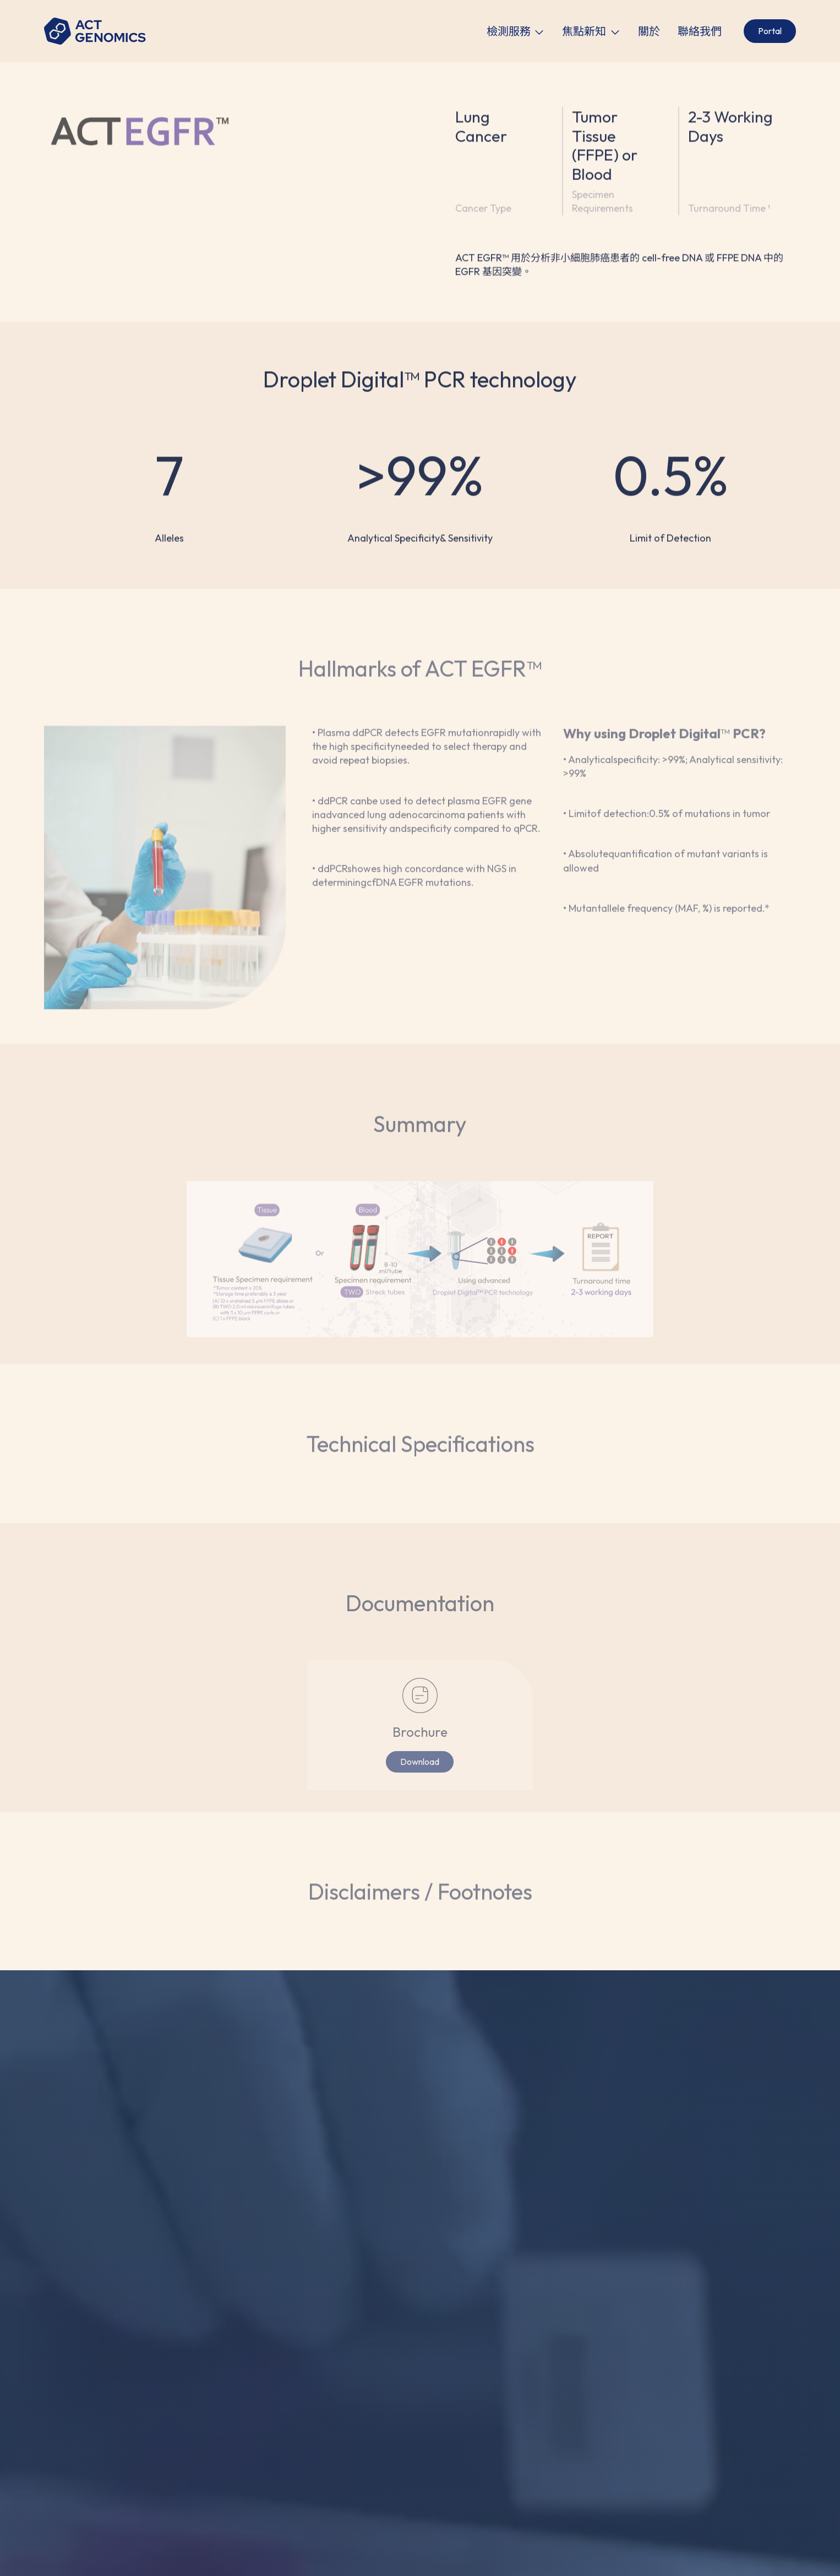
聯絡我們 (700, 31)
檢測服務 (509, 31)
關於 (649, 31)
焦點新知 (584, 31)
